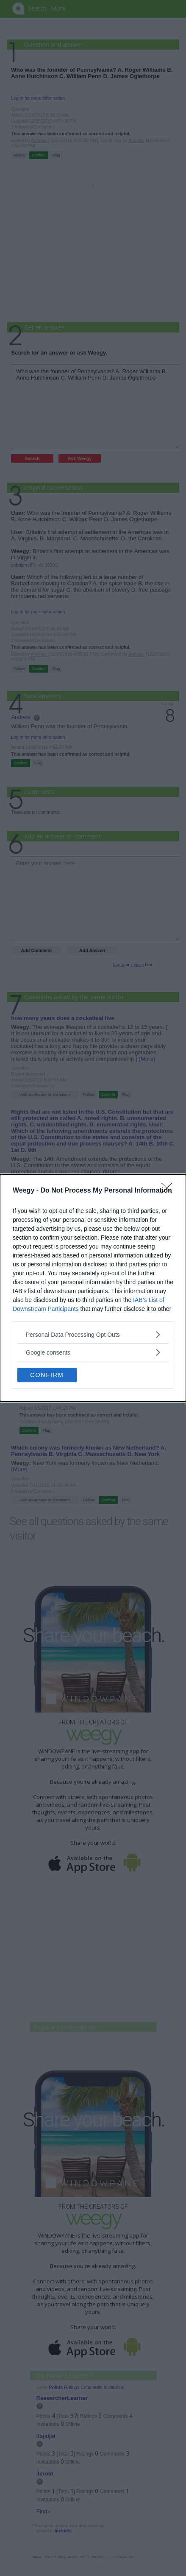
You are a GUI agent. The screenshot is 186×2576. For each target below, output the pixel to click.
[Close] (169, 1191)
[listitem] (93, 1334)
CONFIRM (47, 1375)
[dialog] (93, 1288)
